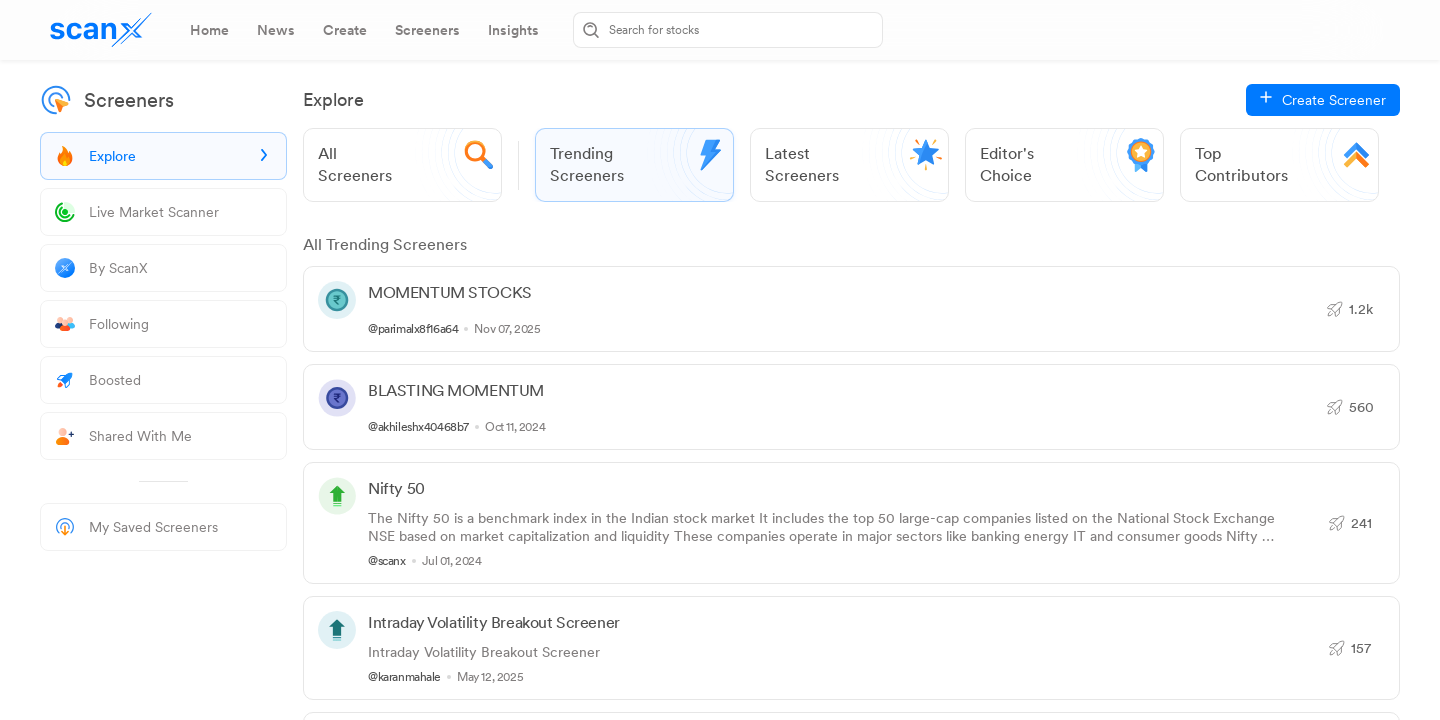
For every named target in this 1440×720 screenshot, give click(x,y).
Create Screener (1334, 100)
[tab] (209, 30)
